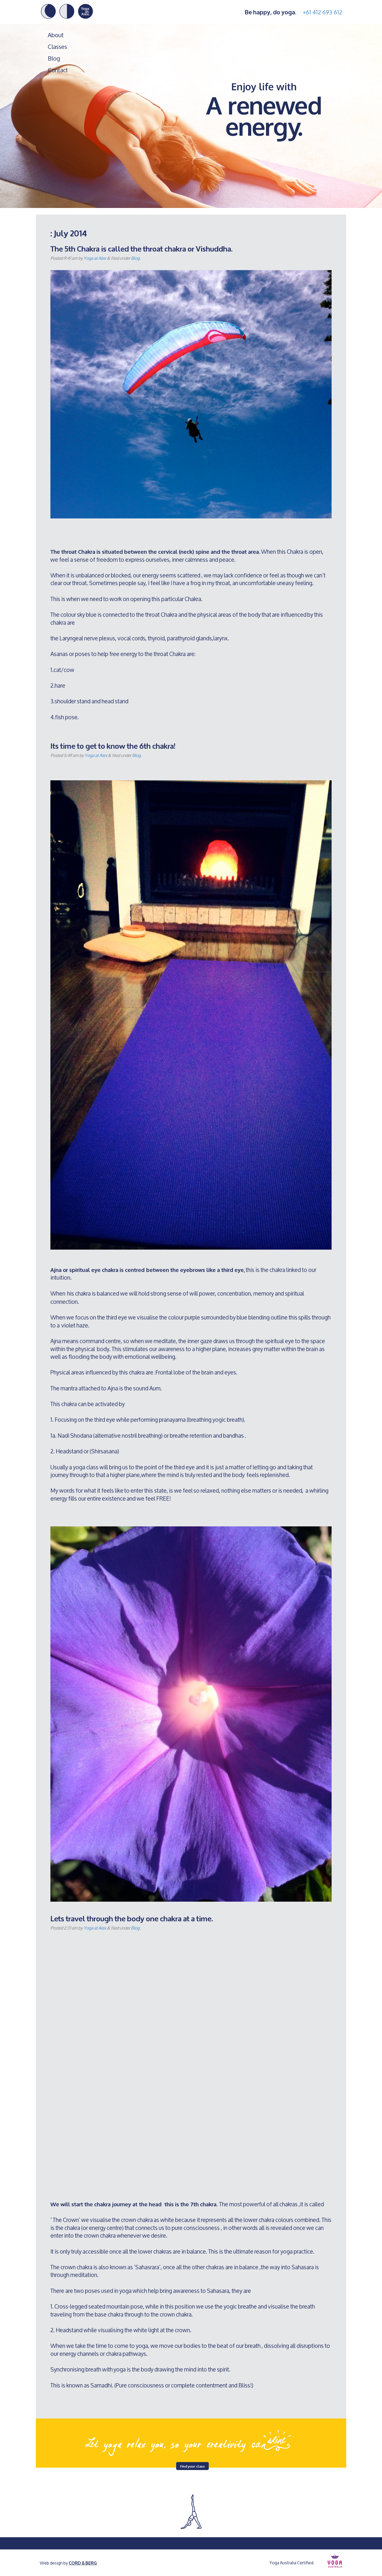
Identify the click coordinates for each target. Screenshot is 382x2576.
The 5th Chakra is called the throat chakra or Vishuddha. (141, 248)
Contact (58, 70)
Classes (57, 47)
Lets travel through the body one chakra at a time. (131, 1918)
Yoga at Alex (95, 258)
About (56, 35)
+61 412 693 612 (322, 12)
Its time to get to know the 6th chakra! (112, 745)
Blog (54, 58)
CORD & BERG (83, 2562)
